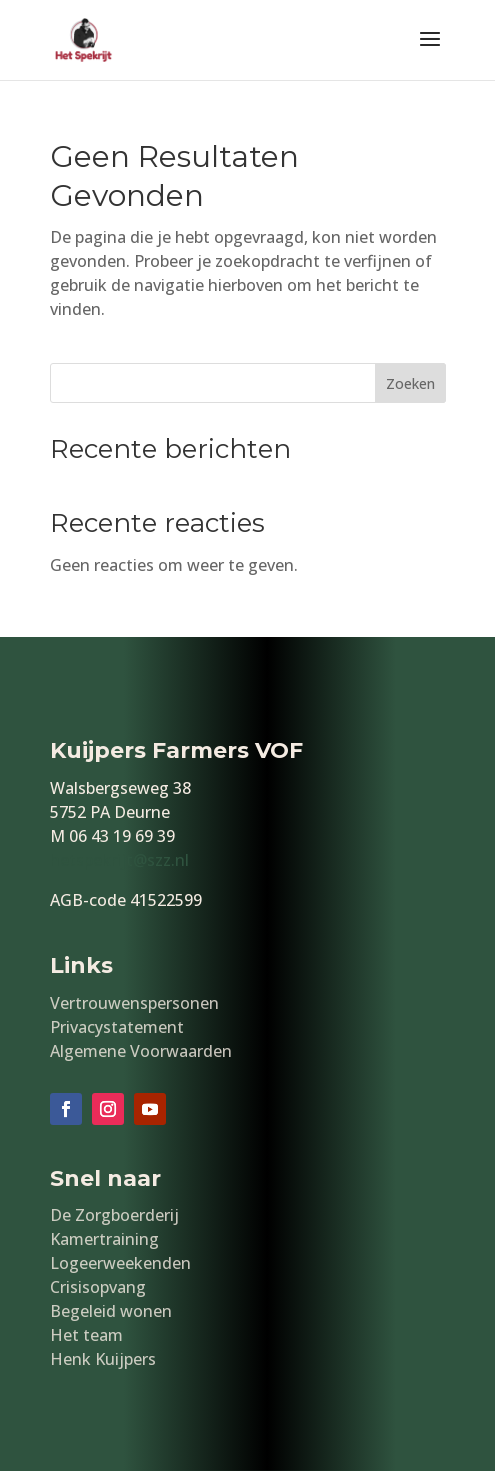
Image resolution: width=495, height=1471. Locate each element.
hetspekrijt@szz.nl (119, 860)
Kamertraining (104, 1239)
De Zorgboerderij (114, 1215)
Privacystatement (117, 1027)
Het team (86, 1335)
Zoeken (410, 383)
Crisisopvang (98, 1287)
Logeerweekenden (120, 1263)
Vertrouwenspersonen (134, 1003)
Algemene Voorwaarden (141, 1051)
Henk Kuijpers (103, 1359)
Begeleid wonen (111, 1311)
